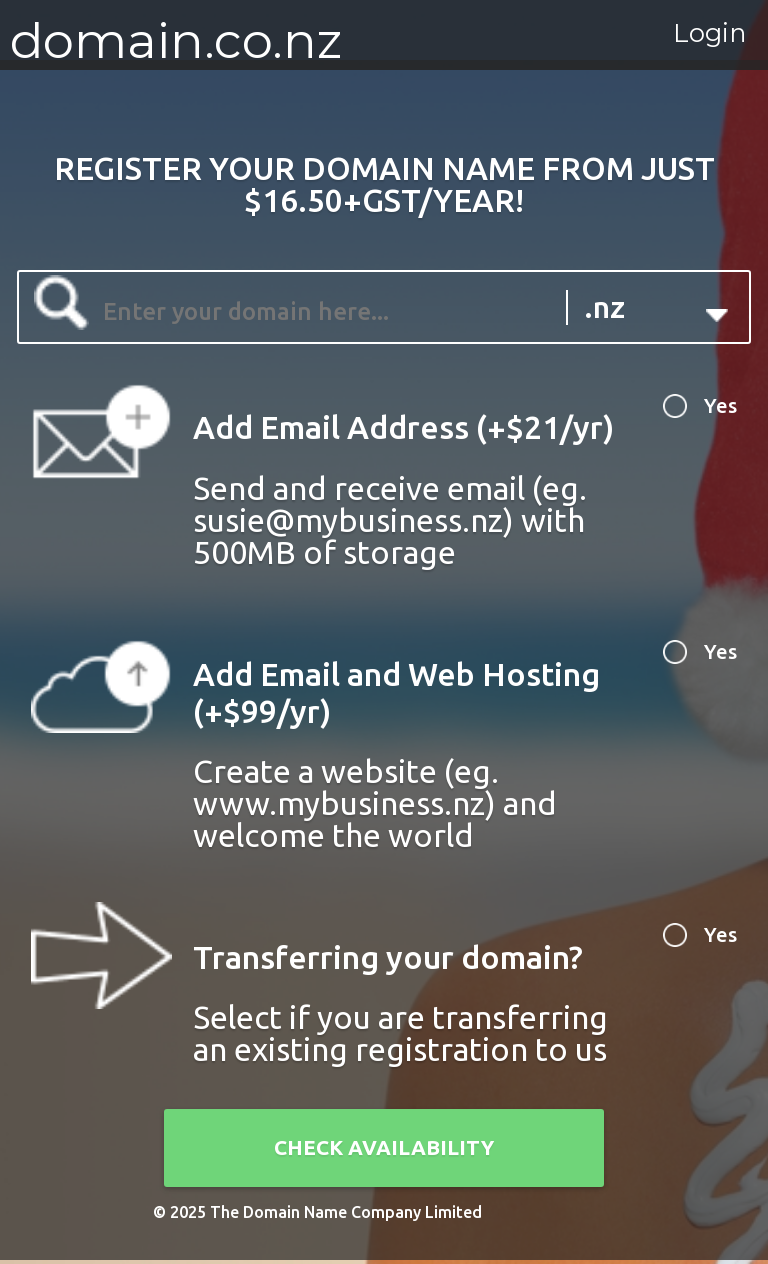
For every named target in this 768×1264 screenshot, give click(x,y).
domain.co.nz (176, 40)
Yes (714, 411)
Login (681, 42)
